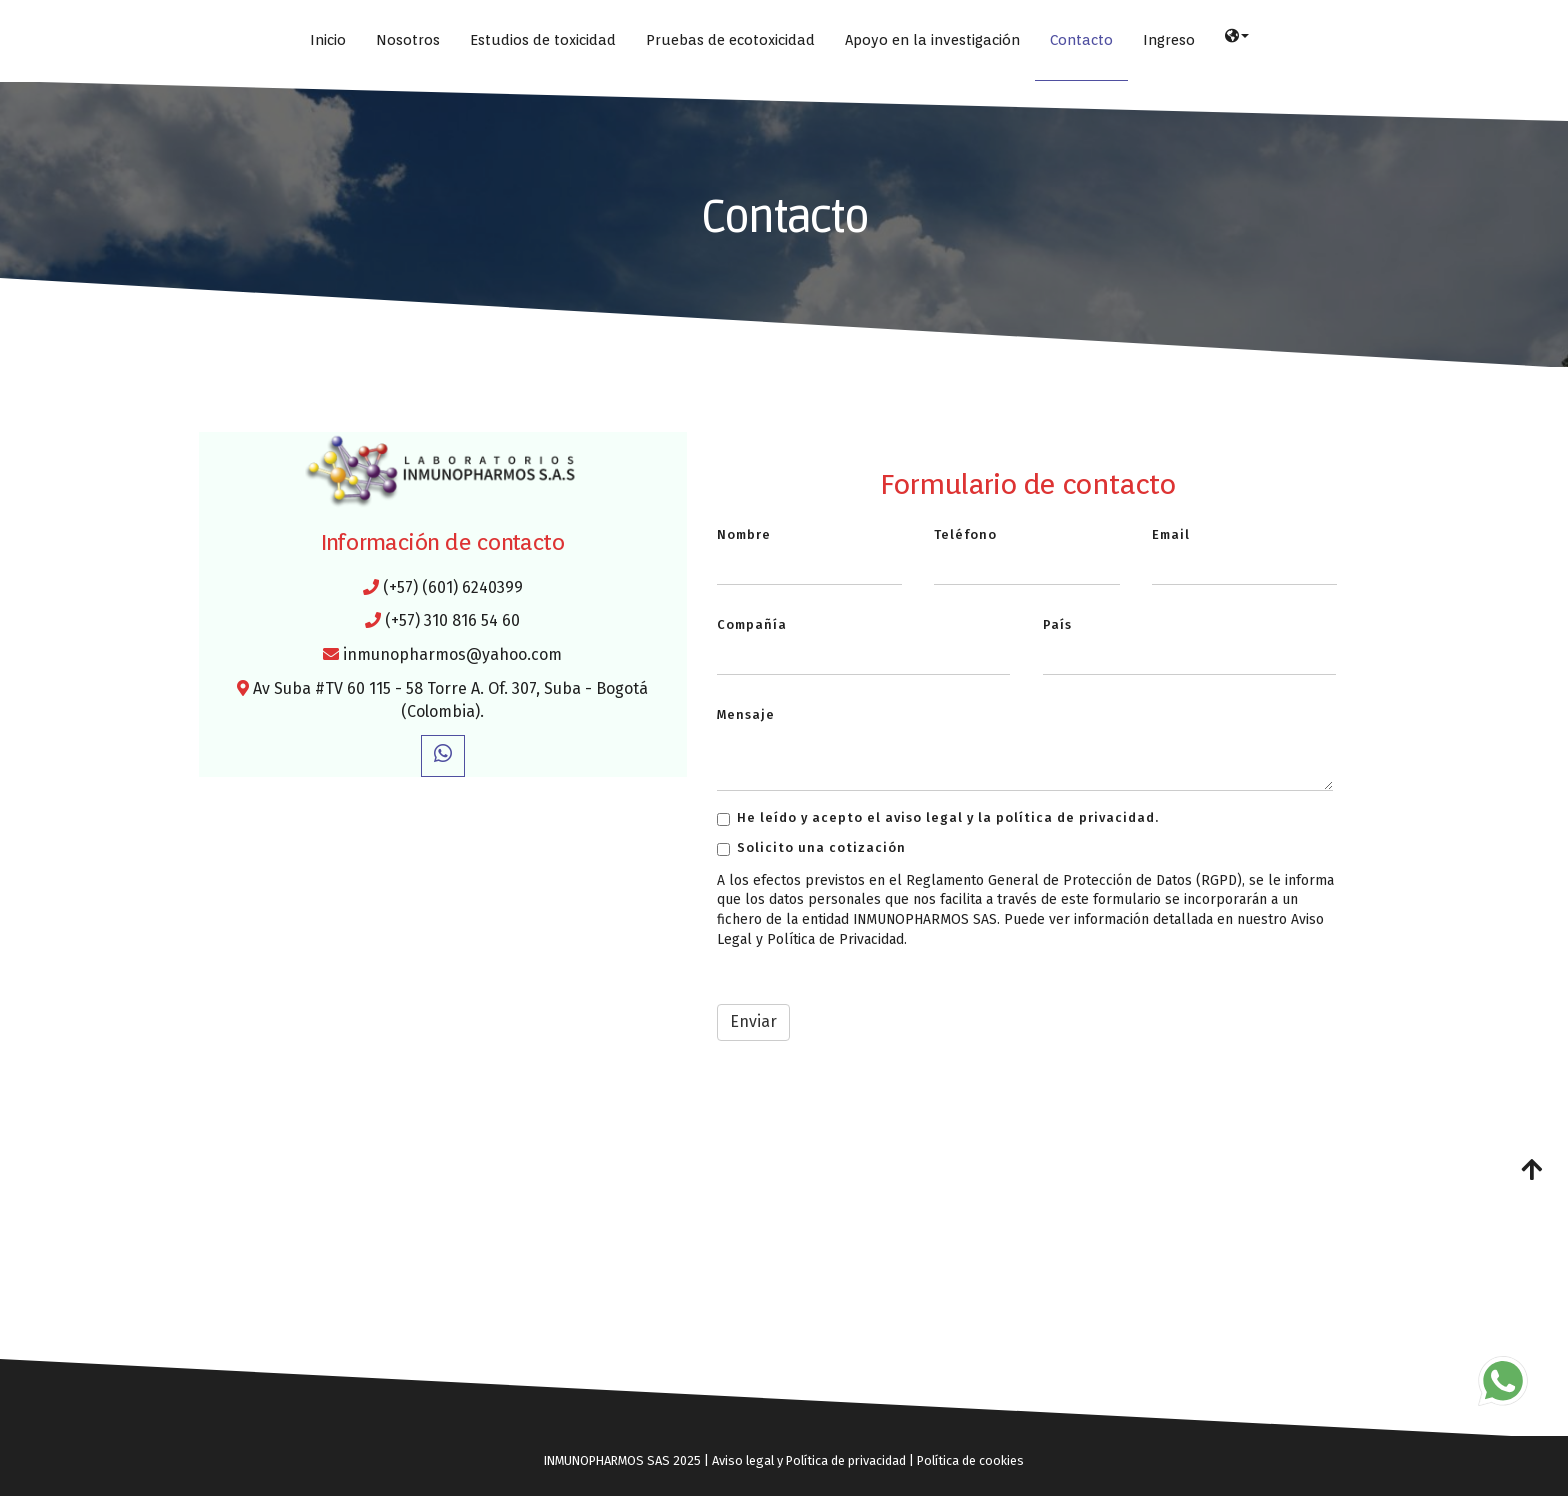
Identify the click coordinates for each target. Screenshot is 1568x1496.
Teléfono (965, 534)
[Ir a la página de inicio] (10, 40)
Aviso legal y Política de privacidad (809, 1460)
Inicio (328, 39)
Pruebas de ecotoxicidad (730, 39)
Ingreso (1169, 39)
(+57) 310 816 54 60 (452, 620)
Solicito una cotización (811, 848)
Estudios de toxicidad (543, 39)
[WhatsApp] (443, 756)
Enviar (753, 1021)
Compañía (752, 624)
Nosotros (408, 39)
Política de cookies (970, 1460)
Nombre (744, 534)
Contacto (1081, 39)
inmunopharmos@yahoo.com (452, 654)
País (1057, 624)
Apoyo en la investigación (932, 39)
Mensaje (746, 714)
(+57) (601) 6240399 (453, 587)
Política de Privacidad (835, 939)
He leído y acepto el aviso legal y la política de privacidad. (938, 818)
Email (1171, 534)
